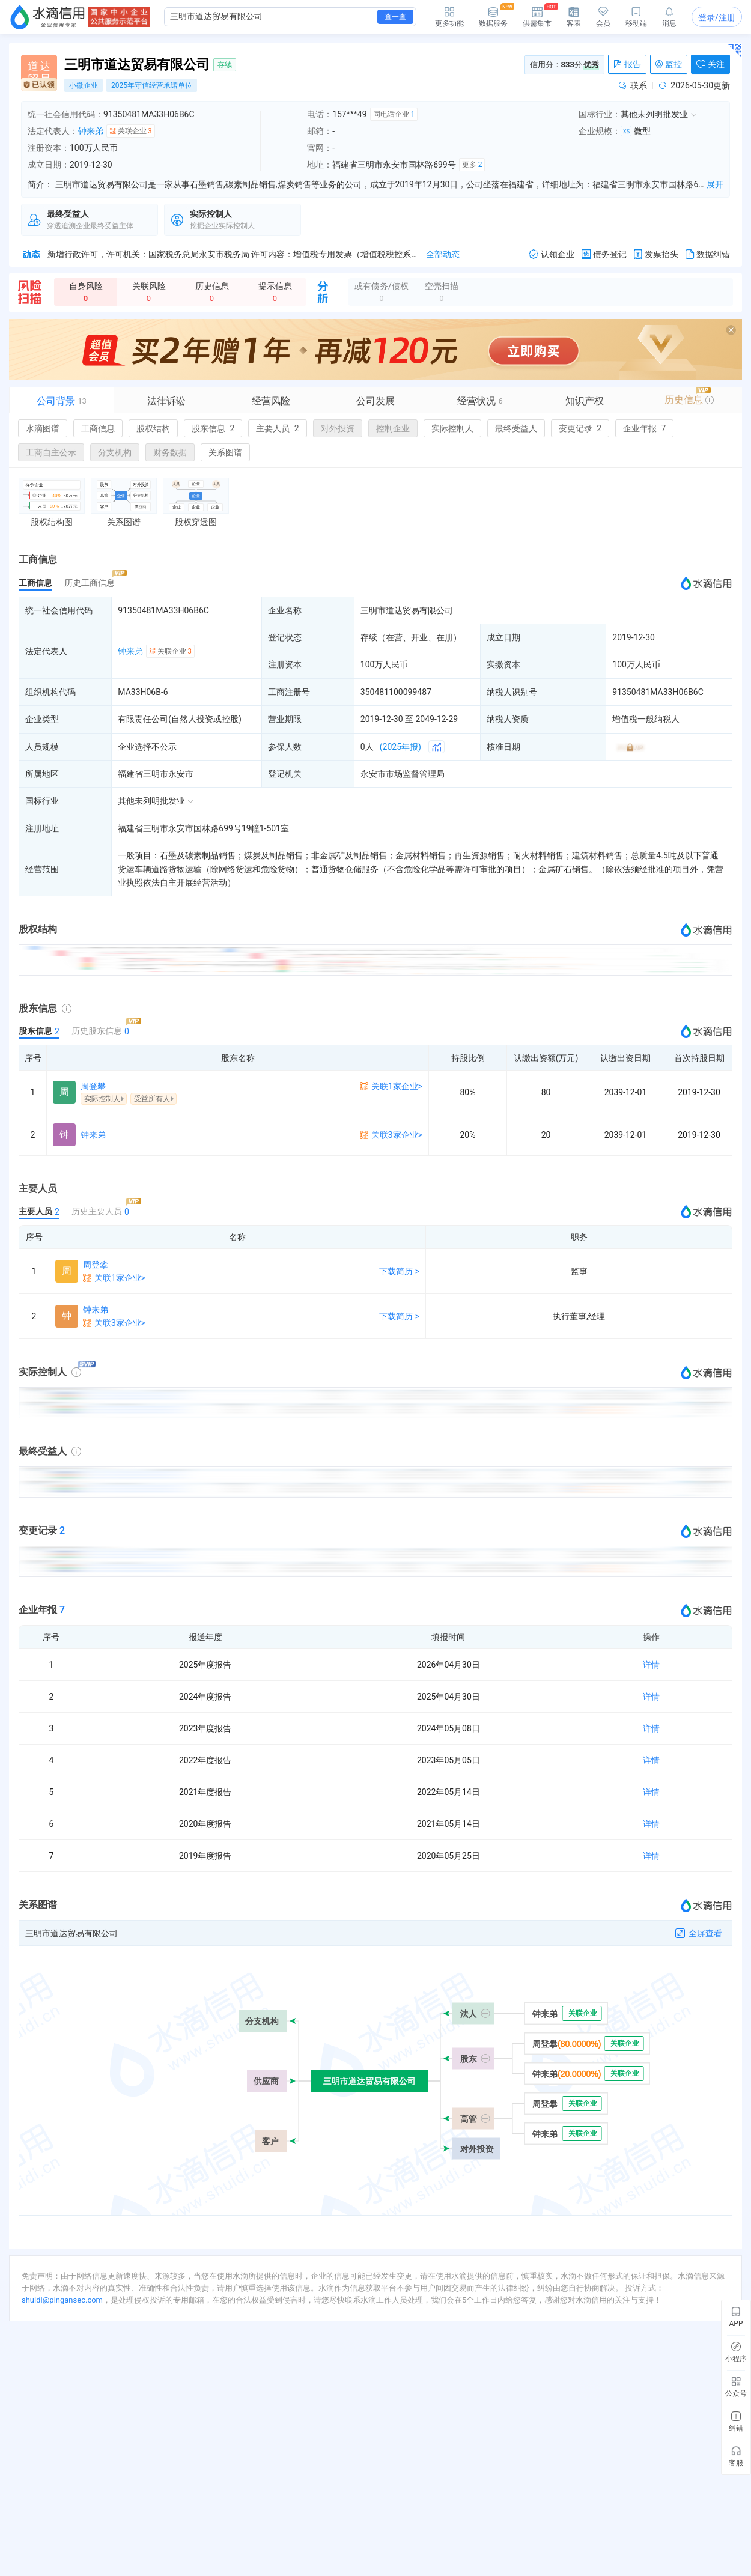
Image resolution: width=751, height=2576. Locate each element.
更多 (472, 164)
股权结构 (153, 428)
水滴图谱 (42, 428)
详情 (651, 1664)
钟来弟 (90, 131)
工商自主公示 (51, 452)
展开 (715, 184)
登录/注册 (716, 17)
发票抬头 (656, 254)
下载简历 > (399, 1271)
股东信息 (213, 428)
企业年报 (644, 428)
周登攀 (93, 1086)
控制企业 (393, 428)
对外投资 (337, 428)
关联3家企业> (396, 1135)
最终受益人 (516, 428)
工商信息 (98, 428)
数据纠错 (708, 254)
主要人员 (277, 428)
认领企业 (551, 254)
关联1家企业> (396, 1086)
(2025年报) (400, 747)
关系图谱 (225, 452)
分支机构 (115, 452)
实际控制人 (452, 428)
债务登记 (604, 254)
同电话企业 (394, 114)
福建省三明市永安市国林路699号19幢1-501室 (203, 828)
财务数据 (170, 452)
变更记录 (580, 428)
